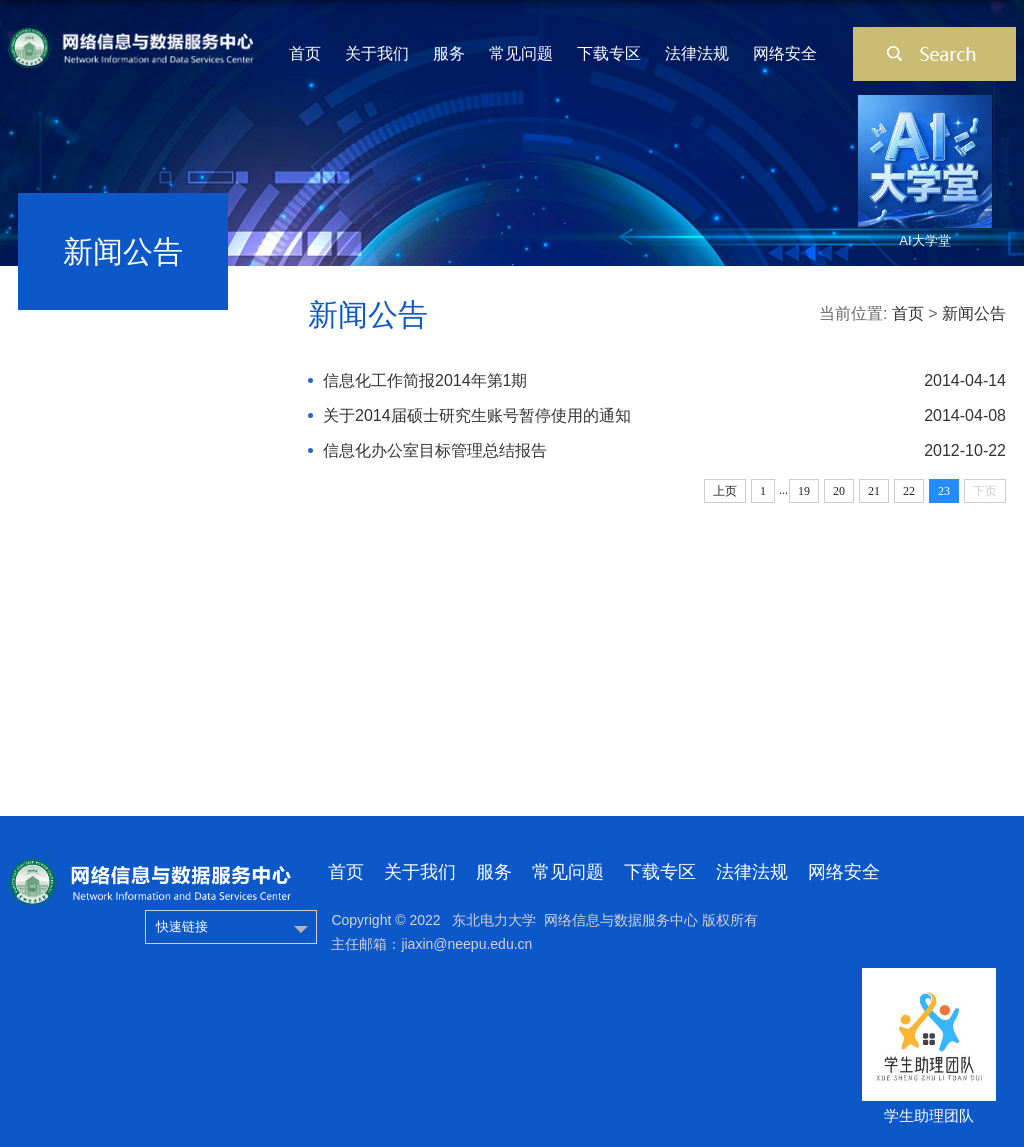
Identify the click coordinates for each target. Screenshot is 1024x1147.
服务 (449, 53)
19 (804, 491)
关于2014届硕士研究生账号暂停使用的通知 (477, 415)
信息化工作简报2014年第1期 (425, 380)
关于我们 (377, 53)
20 (839, 491)
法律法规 (697, 53)
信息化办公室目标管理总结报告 (435, 450)
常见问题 (521, 53)
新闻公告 (974, 313)
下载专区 (609, 53)
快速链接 (182, 926)
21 (874, 491)
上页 (725, 491)
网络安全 (785, 53)
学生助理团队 (929, 1115)
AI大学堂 (924, 240)
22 (909, 491)
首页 (305, 53)
